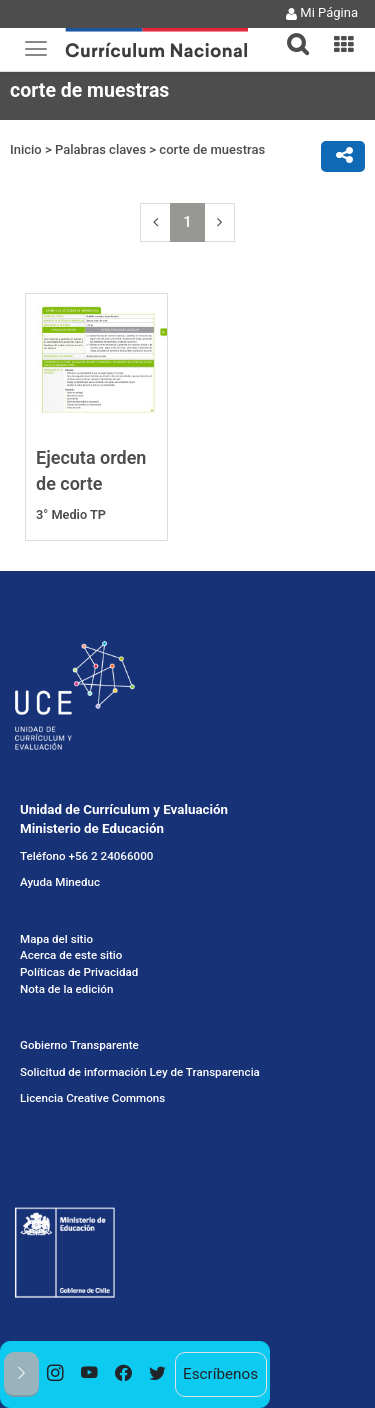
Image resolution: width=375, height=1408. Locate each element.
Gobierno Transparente (79, 1045)
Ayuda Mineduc (60, 882)
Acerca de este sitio (71, 955)
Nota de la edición (66, 989)
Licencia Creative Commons (92, 1098)
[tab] (290, 32)
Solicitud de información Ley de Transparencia (140, 1072)
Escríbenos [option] (220, 1374)
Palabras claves (100, 149)
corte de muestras (212, 149)
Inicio (26, 149)
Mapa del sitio (56, 939)
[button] (290, 32)
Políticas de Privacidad (79, 972)
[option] (56, 1374)
